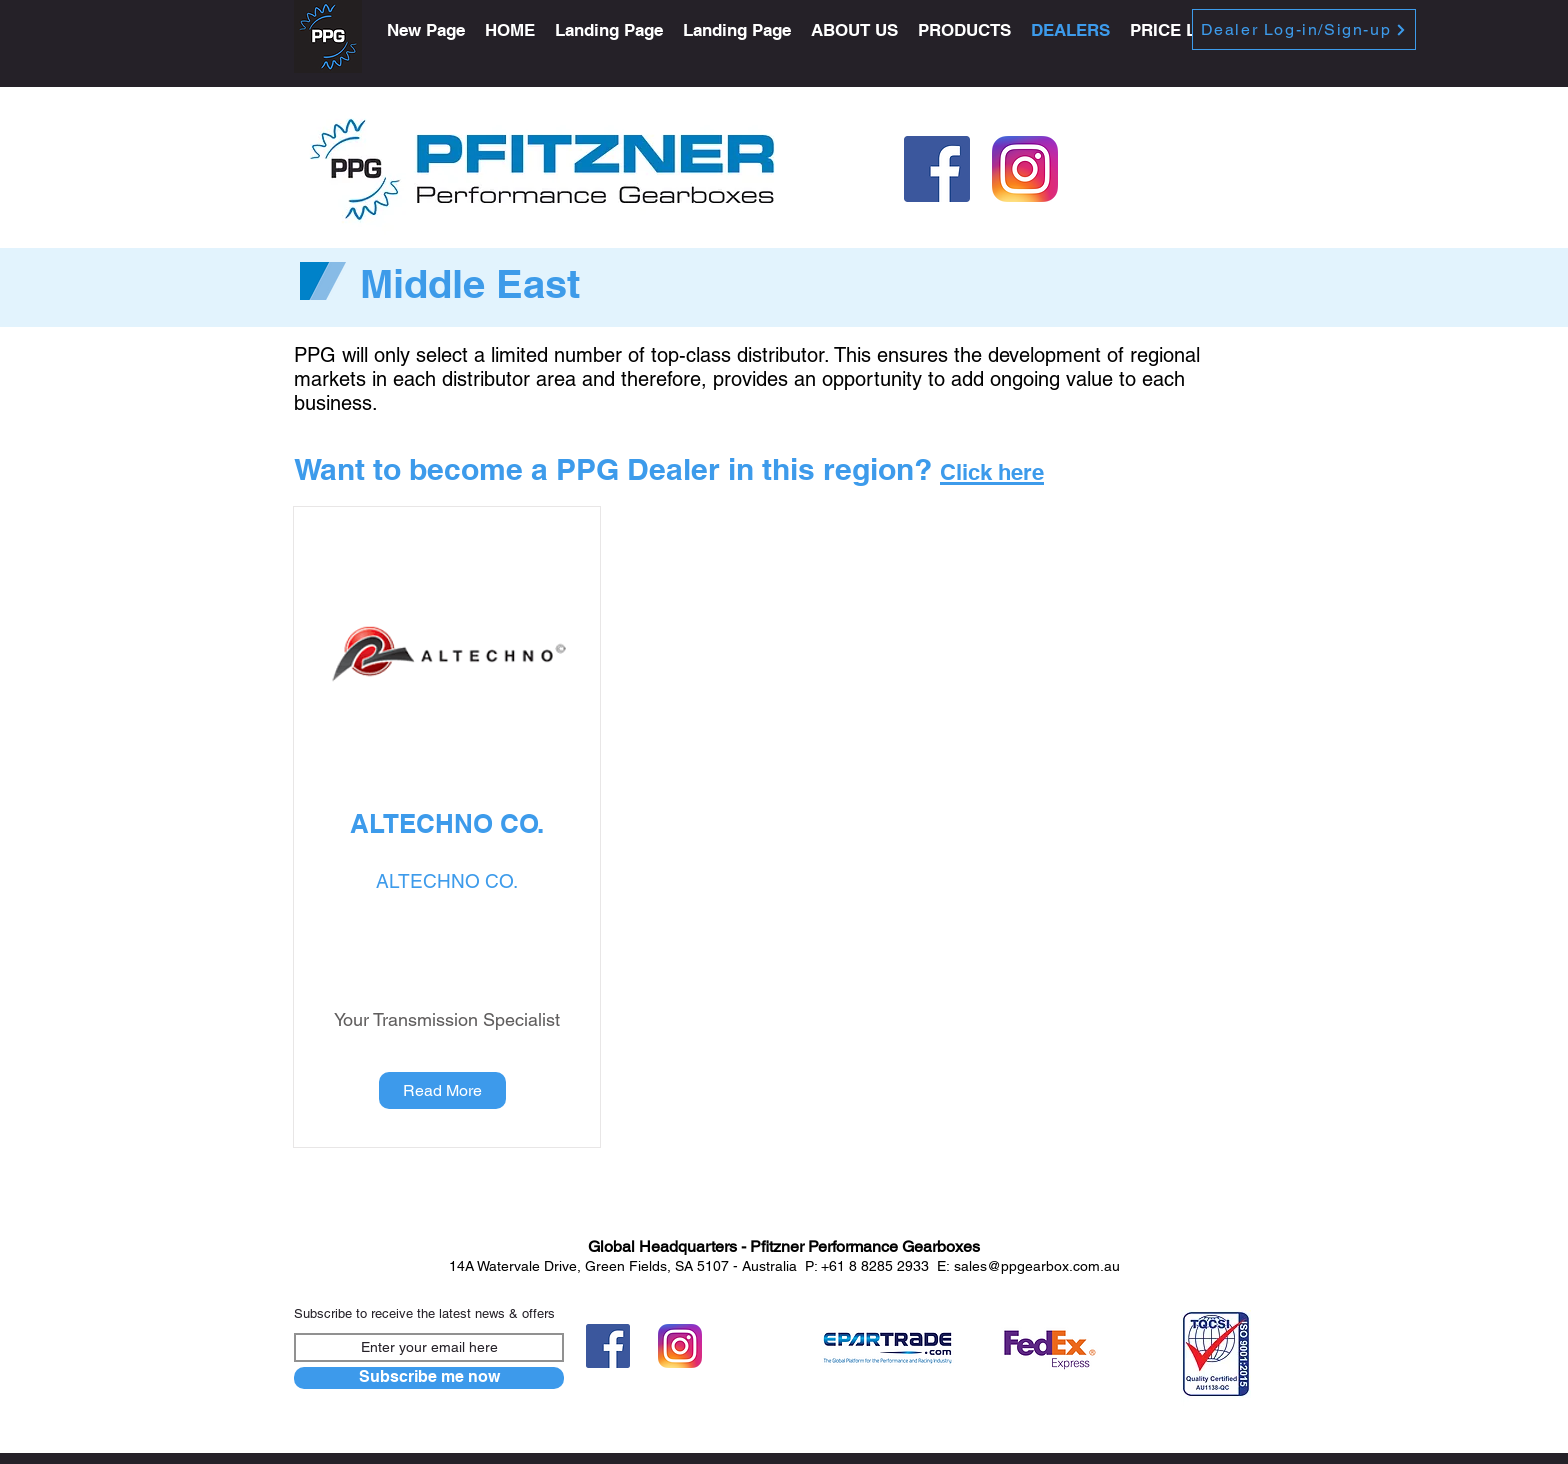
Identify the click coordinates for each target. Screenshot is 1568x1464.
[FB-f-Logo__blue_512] (937, 169)
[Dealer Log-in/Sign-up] (1304, 29)
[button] (964, 30)
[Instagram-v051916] (1025, 169)
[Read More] (442, 1090)
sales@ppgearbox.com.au (1037, 1266)
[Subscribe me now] (429, 1378)
